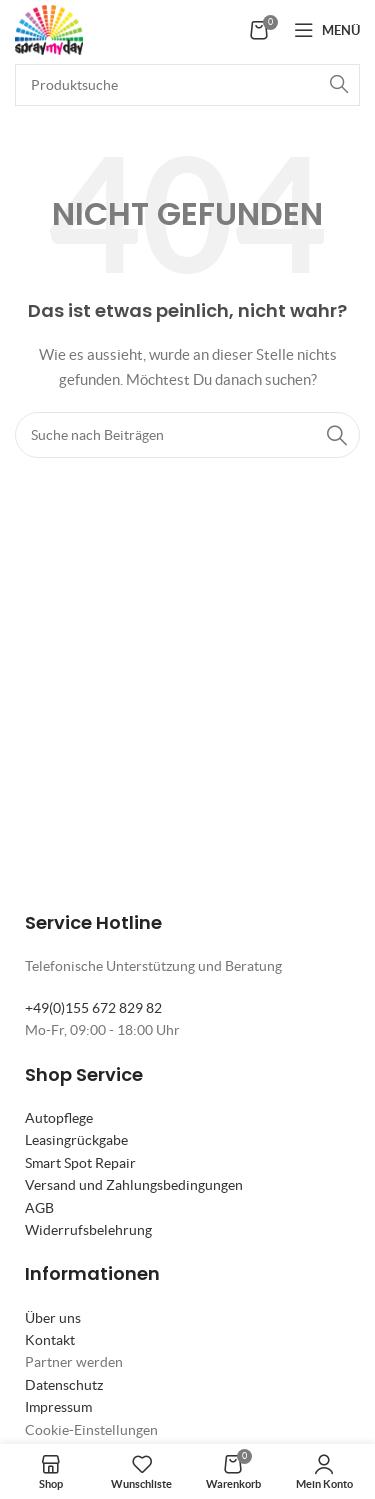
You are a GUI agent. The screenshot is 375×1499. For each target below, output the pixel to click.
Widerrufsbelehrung (88, 1230)
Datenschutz (64, 1385)
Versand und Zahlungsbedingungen (134, 1185)
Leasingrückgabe (76, 1140)
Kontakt (50, 1340)
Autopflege (59, 1118)
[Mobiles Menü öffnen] (327, 30)
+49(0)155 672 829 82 (93, 1008)
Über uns (53, 1318)
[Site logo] (49, 28)
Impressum (58, 1407)
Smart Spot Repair (80, 1163)
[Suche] (187, 85)
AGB (39, 1208)
